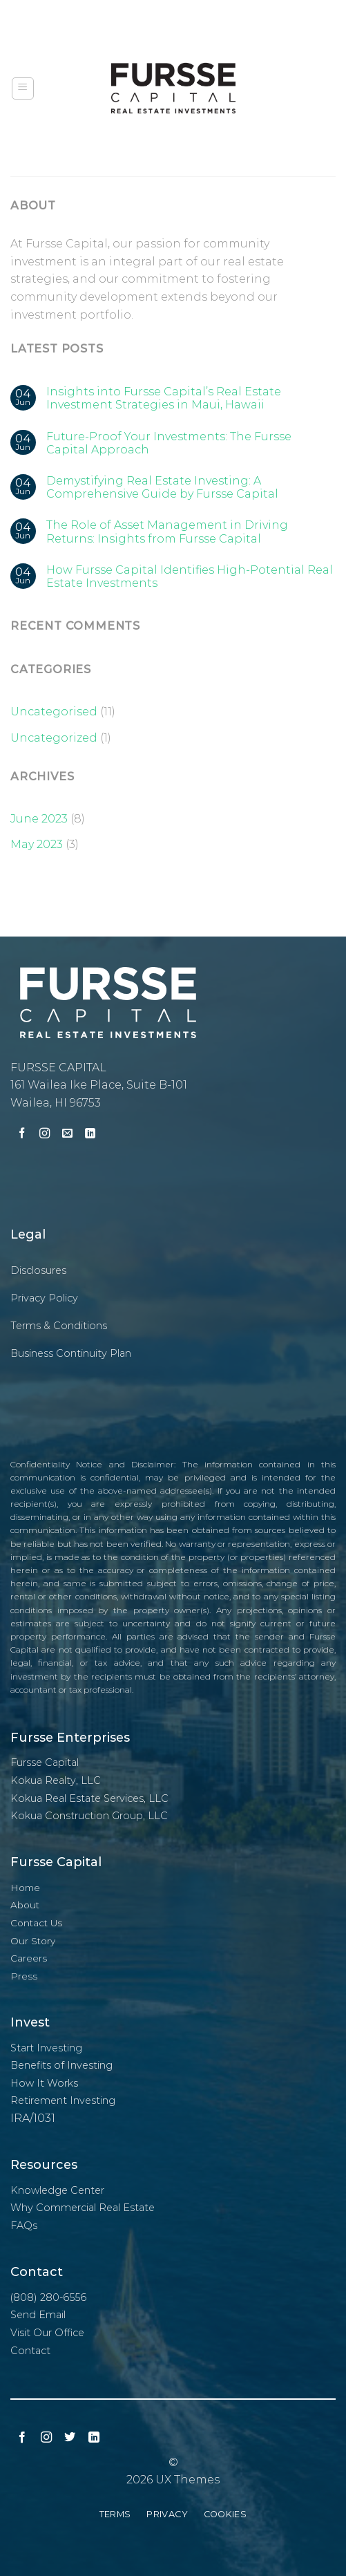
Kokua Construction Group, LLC (89, 1815)
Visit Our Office (47, 2332)
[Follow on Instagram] (44, 1134)
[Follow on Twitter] (70, 2438)
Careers (28, 1958)
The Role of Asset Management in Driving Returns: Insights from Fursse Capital (167, 531)
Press (23, 1976)
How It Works (44, 2083)
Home (25, 1887)
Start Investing (46, 2048)
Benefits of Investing (61, 2065)
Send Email (38, 2315)
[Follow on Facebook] (21, 1134)
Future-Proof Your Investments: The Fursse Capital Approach (168, 443)
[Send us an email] (67, 1134)
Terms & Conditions (58, 1325)
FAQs (23, 2225)
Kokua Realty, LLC (55, 1780)
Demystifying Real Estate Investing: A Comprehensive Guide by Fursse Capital (162, 487)
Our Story (32, 1940)
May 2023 (36, 844)
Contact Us (36, 1922)
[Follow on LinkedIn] (90, 1134)
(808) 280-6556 (48, 2297)
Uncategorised (53, 711)
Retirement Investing (62, 2100)
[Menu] (23, 88)
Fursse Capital (44, 1762)
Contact (30, 2350)
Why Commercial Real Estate (82, 2207)
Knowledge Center (57, 2190)
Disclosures (38, 1270)
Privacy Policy (44, 1298)
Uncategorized (53, 737)
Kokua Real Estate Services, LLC (89, 1798)
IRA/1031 (32, 2118)
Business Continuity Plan (70, 1353)
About (24, 1904)
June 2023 (39, 818)
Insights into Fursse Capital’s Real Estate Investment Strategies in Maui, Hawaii (163, 398)
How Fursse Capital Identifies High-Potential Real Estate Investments (189, 576)
